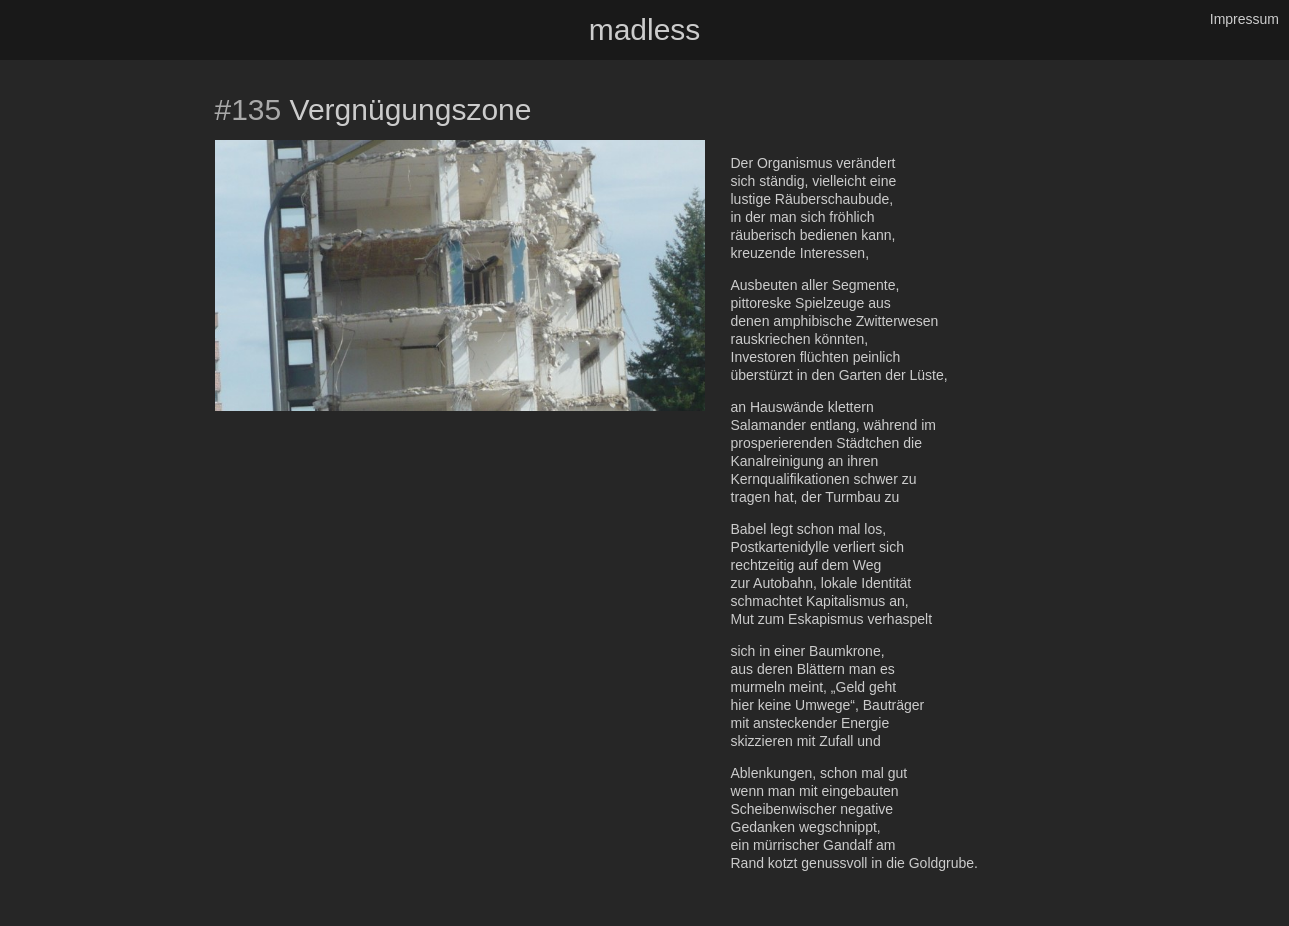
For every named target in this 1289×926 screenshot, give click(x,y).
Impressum (1244, 19)
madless (645, 29)
